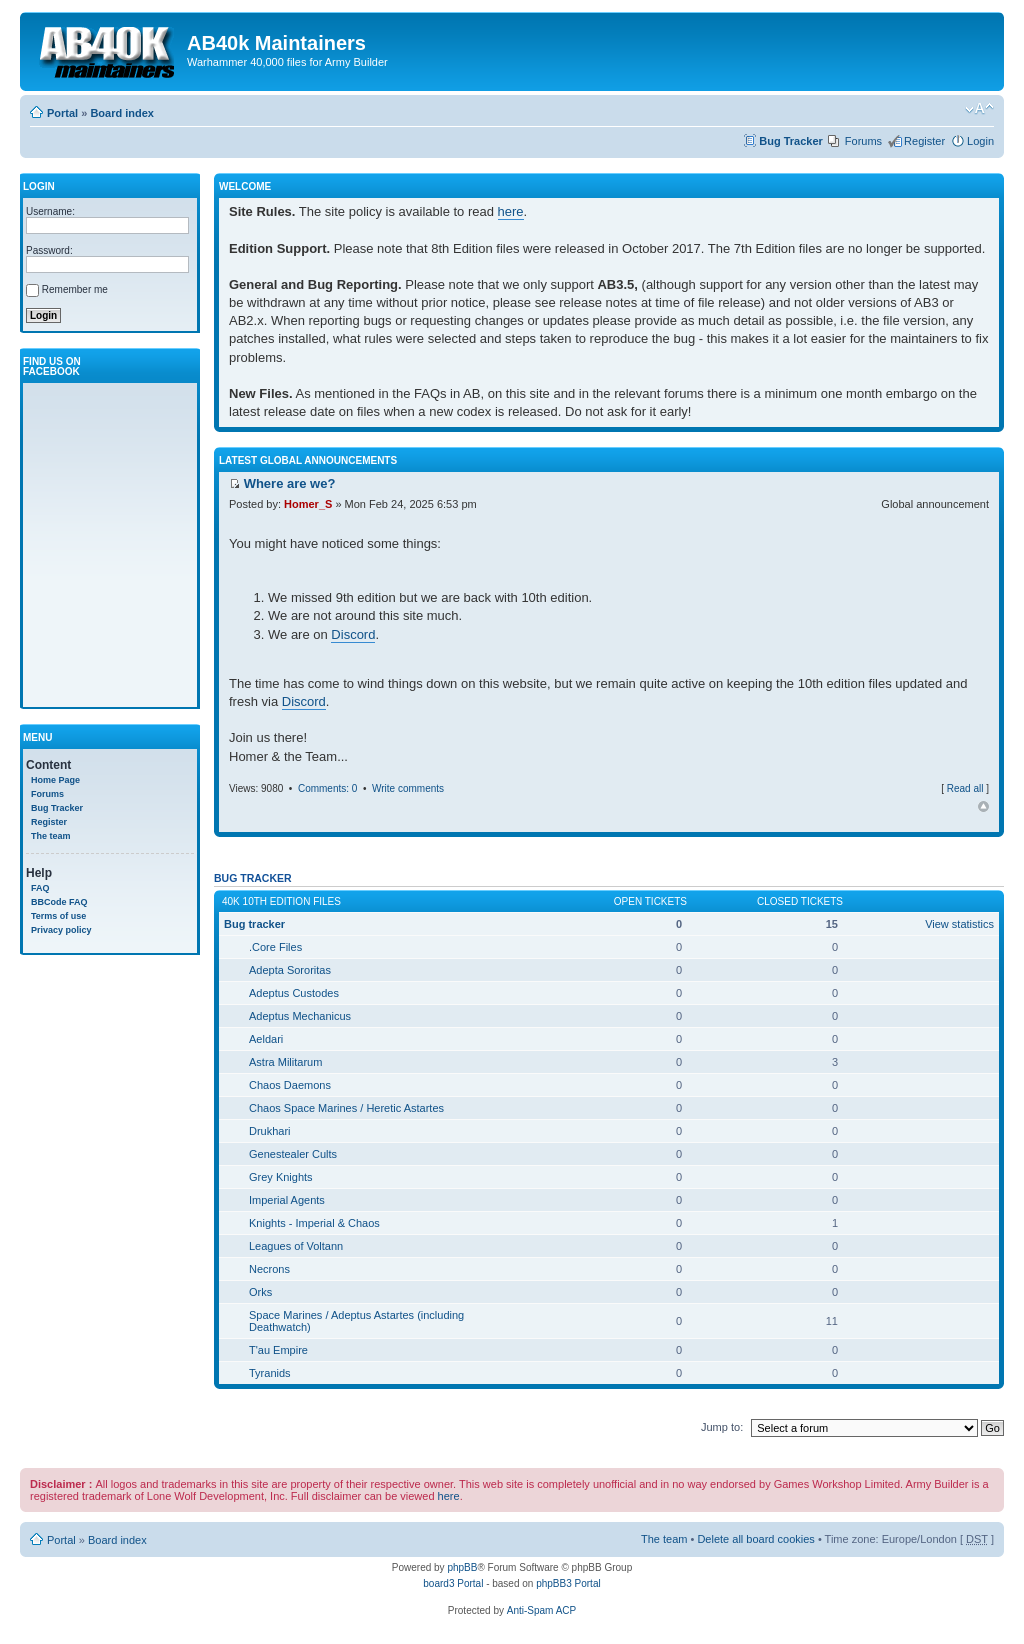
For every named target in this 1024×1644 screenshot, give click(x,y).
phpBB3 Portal (568, 1583)
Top (983, 806)
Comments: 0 (327, 788)
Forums (863, 141)
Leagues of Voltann (296, 1246)
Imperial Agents (287, 1200)
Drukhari (270, 1131)
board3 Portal (453, 1583)
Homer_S (308, 504)
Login (980, 141)
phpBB (462, 1567)
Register (924, 141)
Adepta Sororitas (290, 970)
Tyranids (270, 1373)
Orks (260, 1292)
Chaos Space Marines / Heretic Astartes (346, 1108)
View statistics (959, 924)
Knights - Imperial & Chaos (314, 1223)
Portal (62, 113)
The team (51, 836)
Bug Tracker (791, 141)
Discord (353, 634)
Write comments (408, 788)
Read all (965, 788)
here (511, 211)
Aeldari (266, 1039)
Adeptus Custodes (294, 993)
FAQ (40, 888)
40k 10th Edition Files (281, 901)
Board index (122, 113)
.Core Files (275, 947)
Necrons (269, 1269)
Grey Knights (281, 1177)
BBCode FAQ (59, 902)
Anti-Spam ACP (541, 1610)
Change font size (979, 109)
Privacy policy (61, 930)
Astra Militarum (285, 1062)
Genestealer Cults (293, 1154)
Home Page (55, 780)
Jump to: (722, 1427)
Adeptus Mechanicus (300, 1016)
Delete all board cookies (755, 1539)
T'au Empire (278, 1350)
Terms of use (58, 916)
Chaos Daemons (290, 1085)
